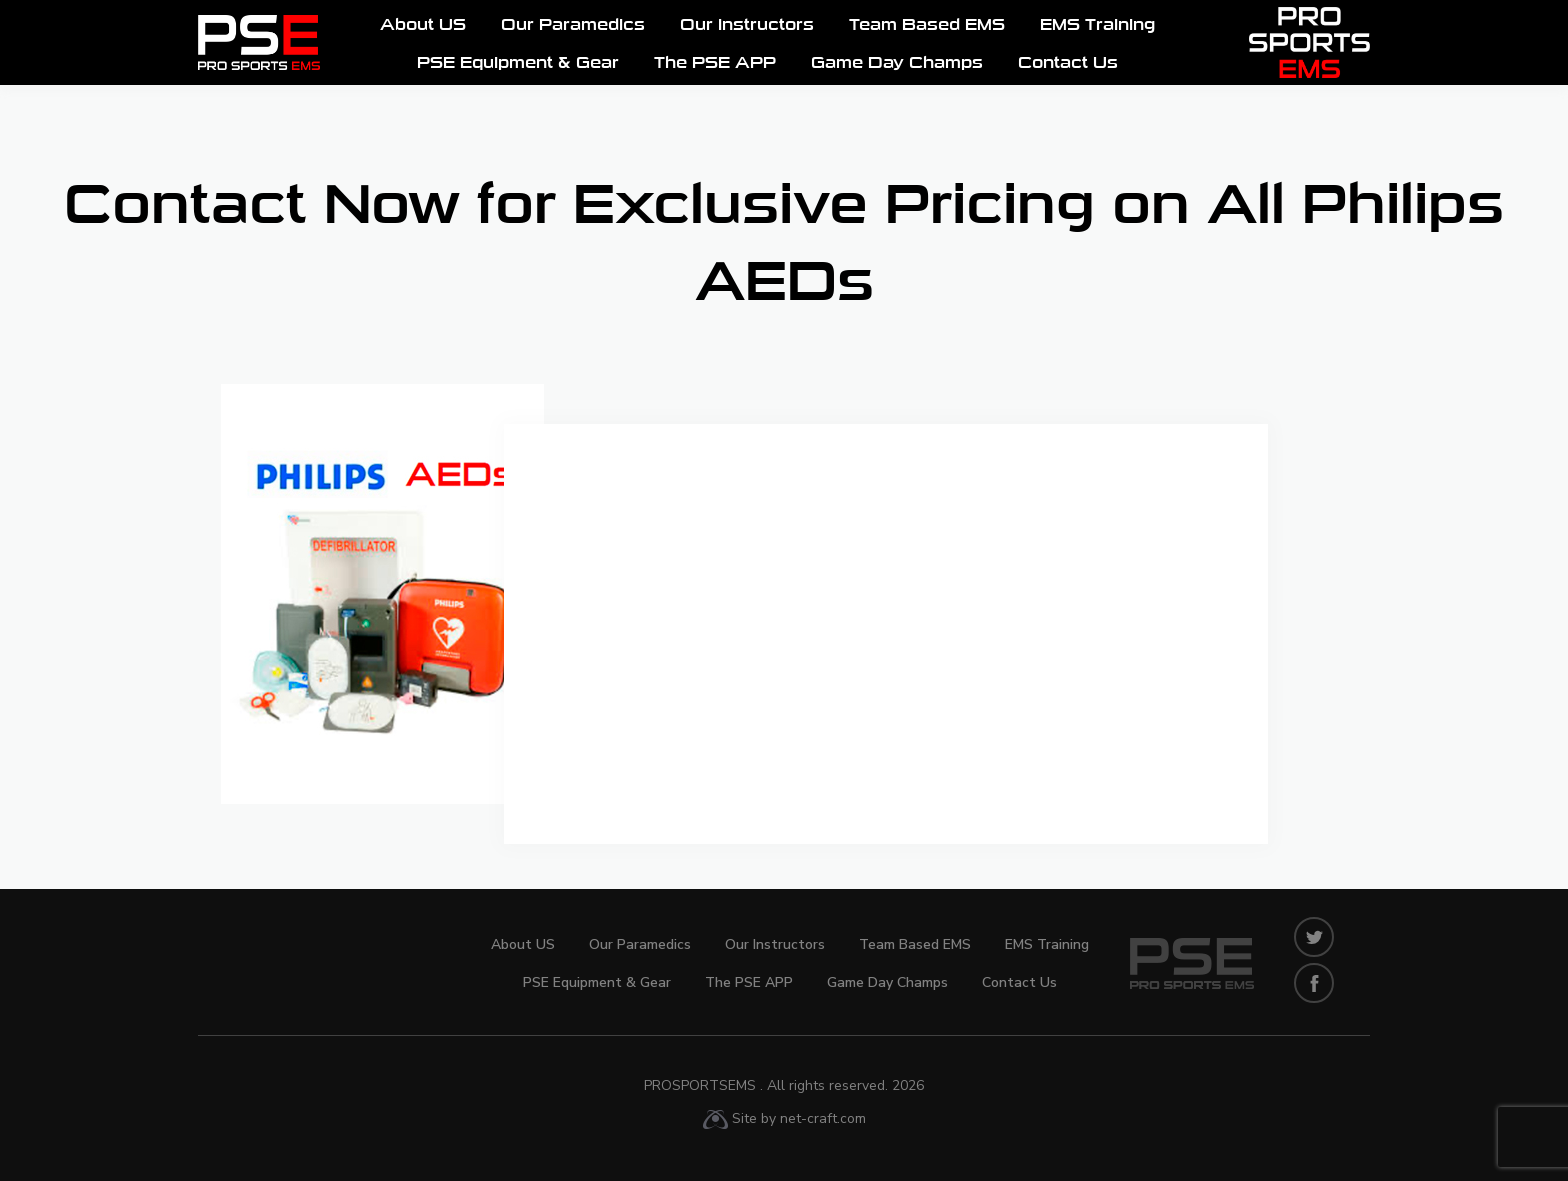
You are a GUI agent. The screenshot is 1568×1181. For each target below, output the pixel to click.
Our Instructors (747, 26)
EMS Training (1097, 26)
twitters (1314, 937)
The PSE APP (715, 64)
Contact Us (1068, 64)
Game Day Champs (897, 64)
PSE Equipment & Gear (518, 64)
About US (423, 26)
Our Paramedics (573, 26)
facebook (1314, 983)
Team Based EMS (927, 26)
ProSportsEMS (784, 1085)
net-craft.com (823, 1118)
